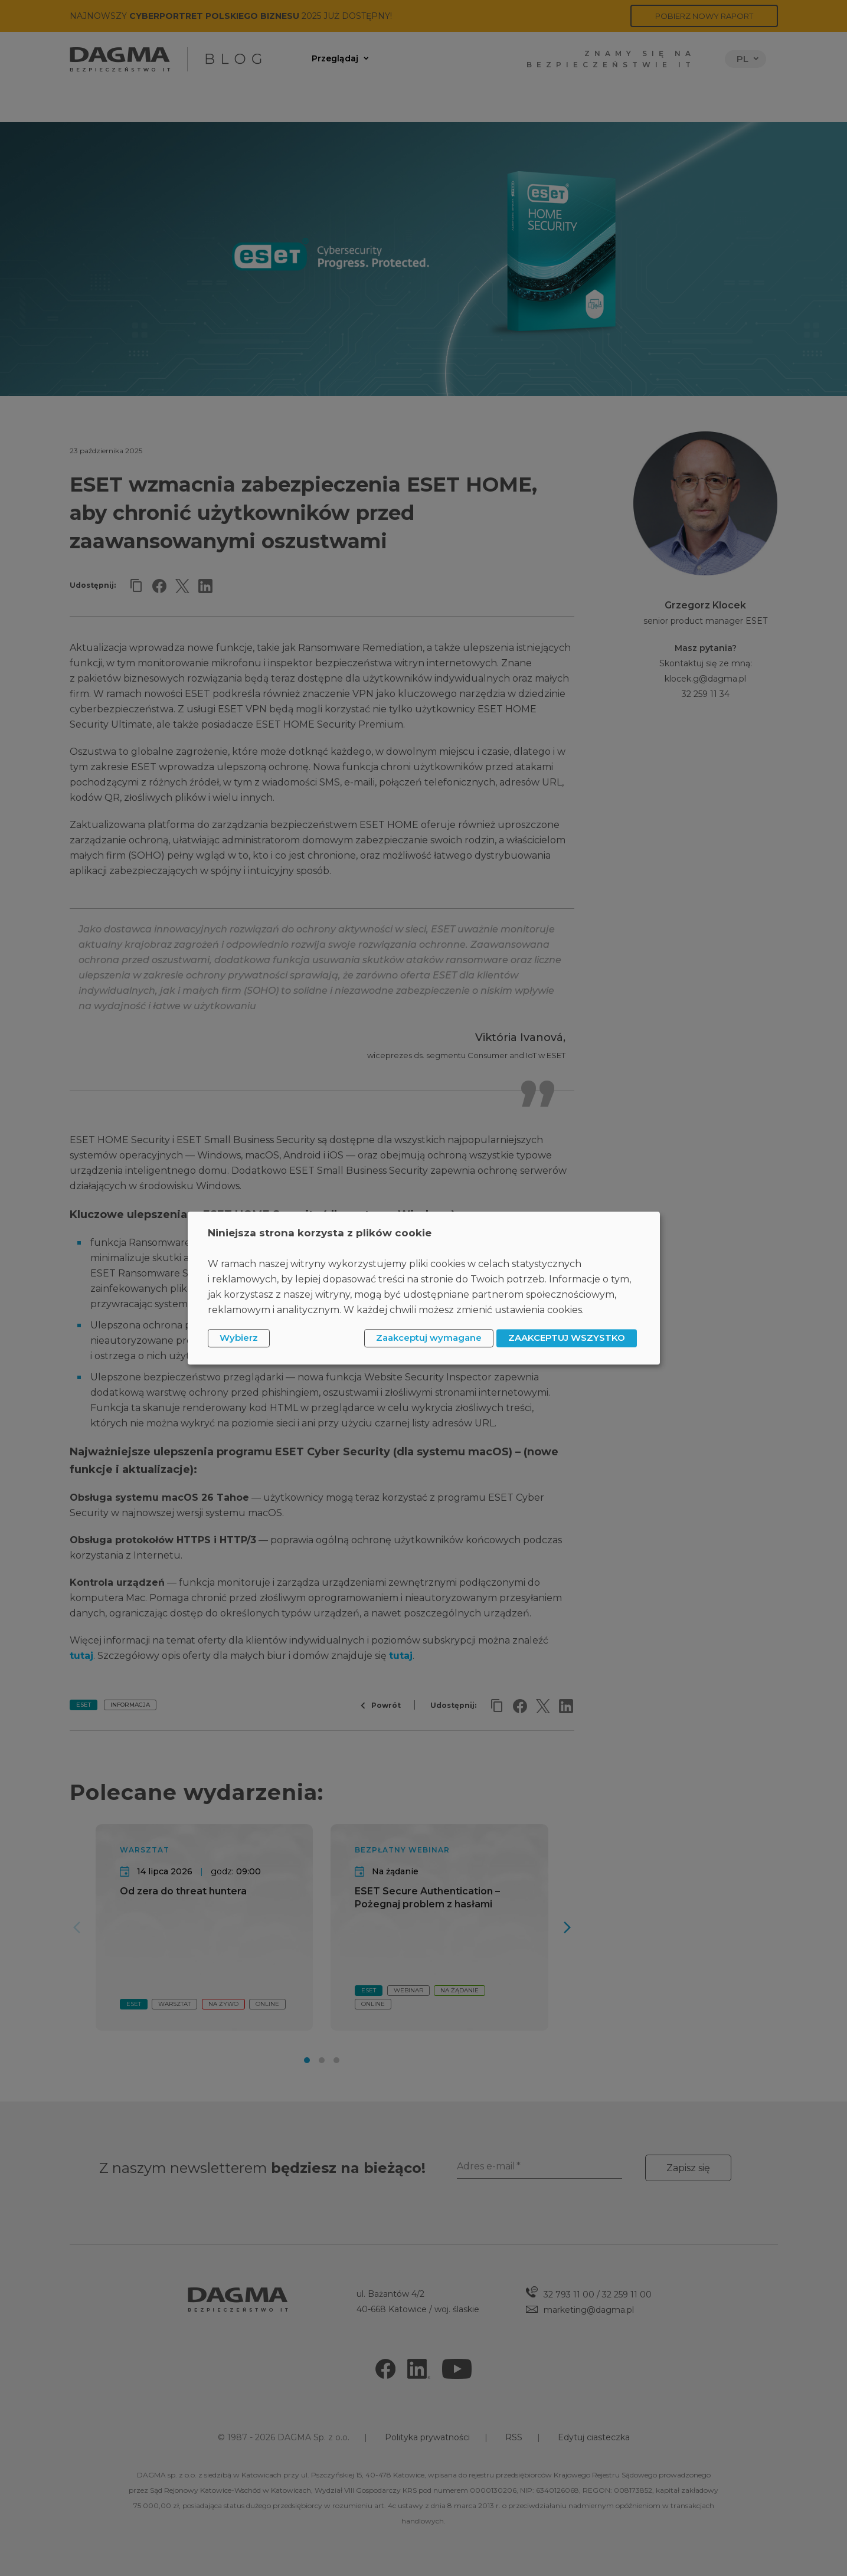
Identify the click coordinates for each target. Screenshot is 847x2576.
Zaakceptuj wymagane (429, 1338)
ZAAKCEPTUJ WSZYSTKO (566, 1338)
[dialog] (424, 1288)
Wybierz (239, 1338)
